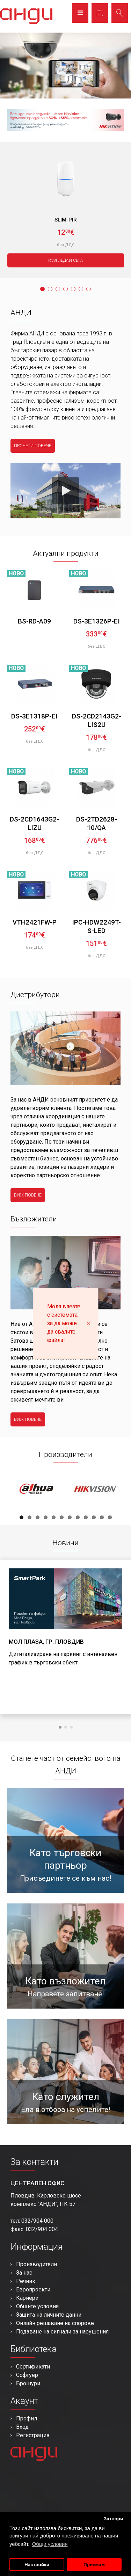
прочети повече (32, 445)
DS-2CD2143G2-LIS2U (96, 720)
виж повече (28, 1195)
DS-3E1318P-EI (34, 716)
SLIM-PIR (65, 220)
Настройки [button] (36, 2564)
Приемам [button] (94, 2564)
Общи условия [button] (50, 2544)
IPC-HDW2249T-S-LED (96, 926)
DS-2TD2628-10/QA (96, 823)
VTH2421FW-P (35, 922)
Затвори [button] (113, 2518)
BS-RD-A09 (34, 621)
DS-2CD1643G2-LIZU (34, 823)
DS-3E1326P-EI (96, 621)
